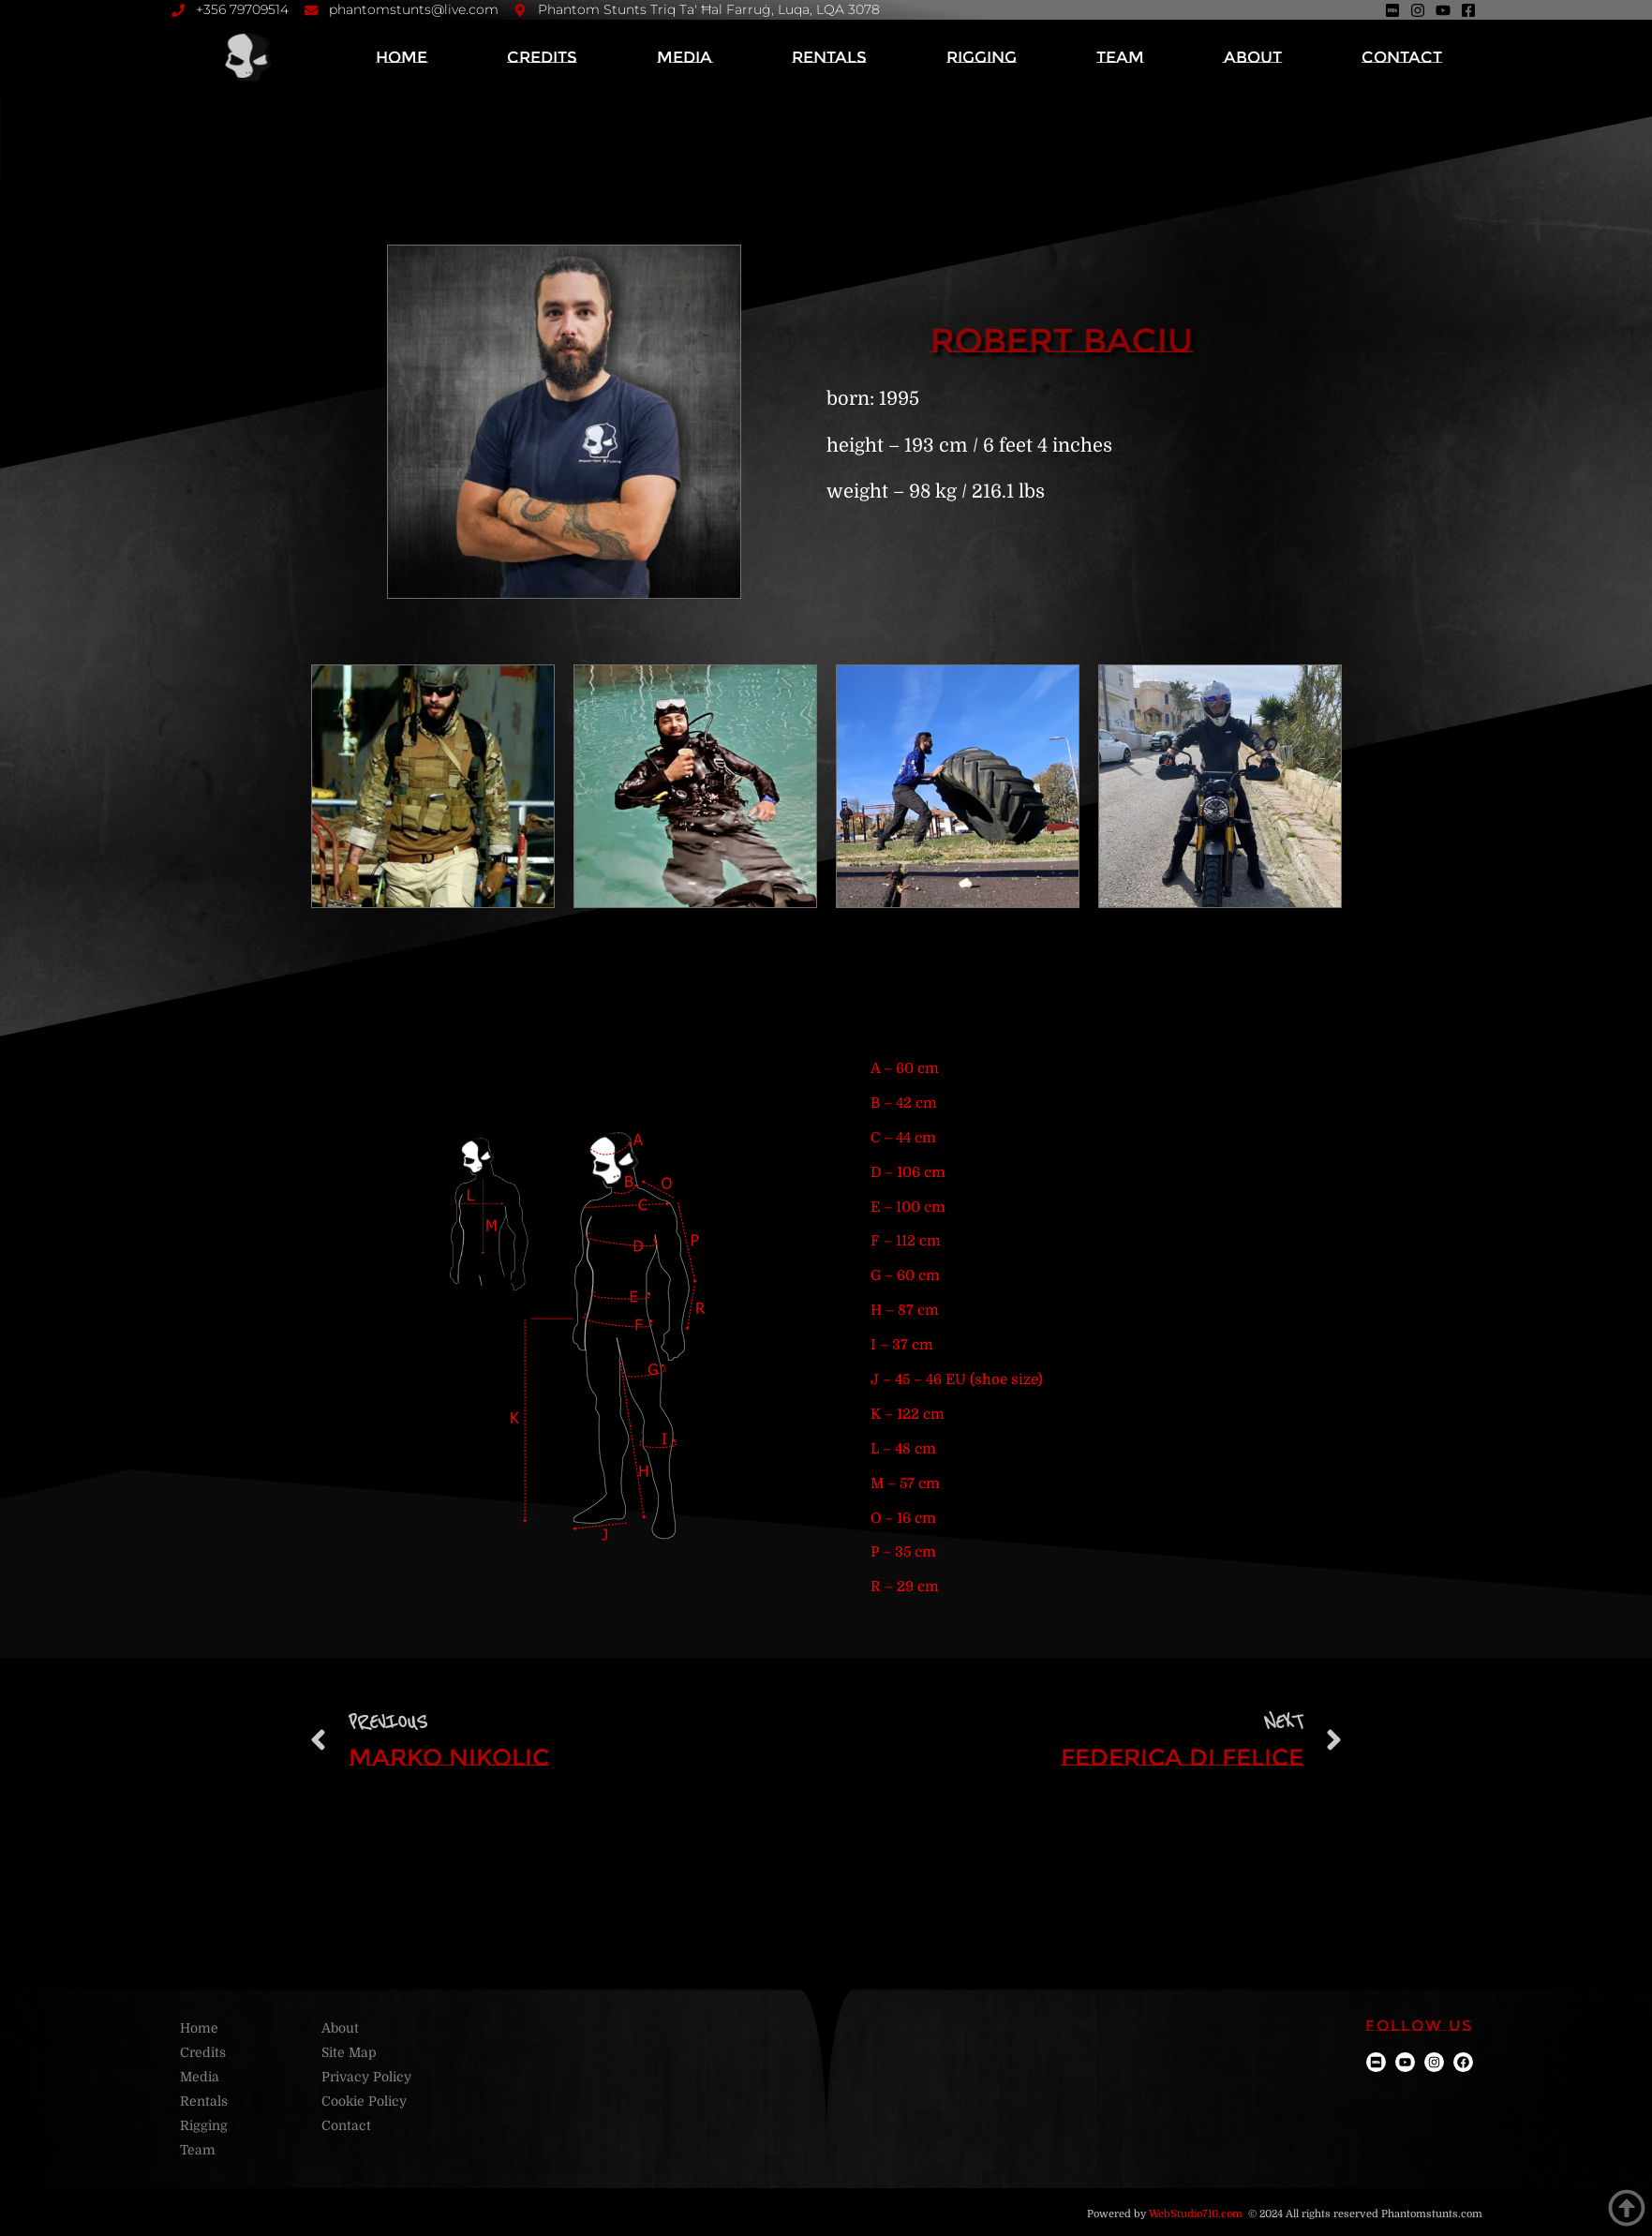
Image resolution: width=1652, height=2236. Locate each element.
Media (684, 57)
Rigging (981, 57)
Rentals (829, 57)
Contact (1402, 57)
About (1253, 57)
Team (1120, 57)
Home (401, 57)
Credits (542, 57)
